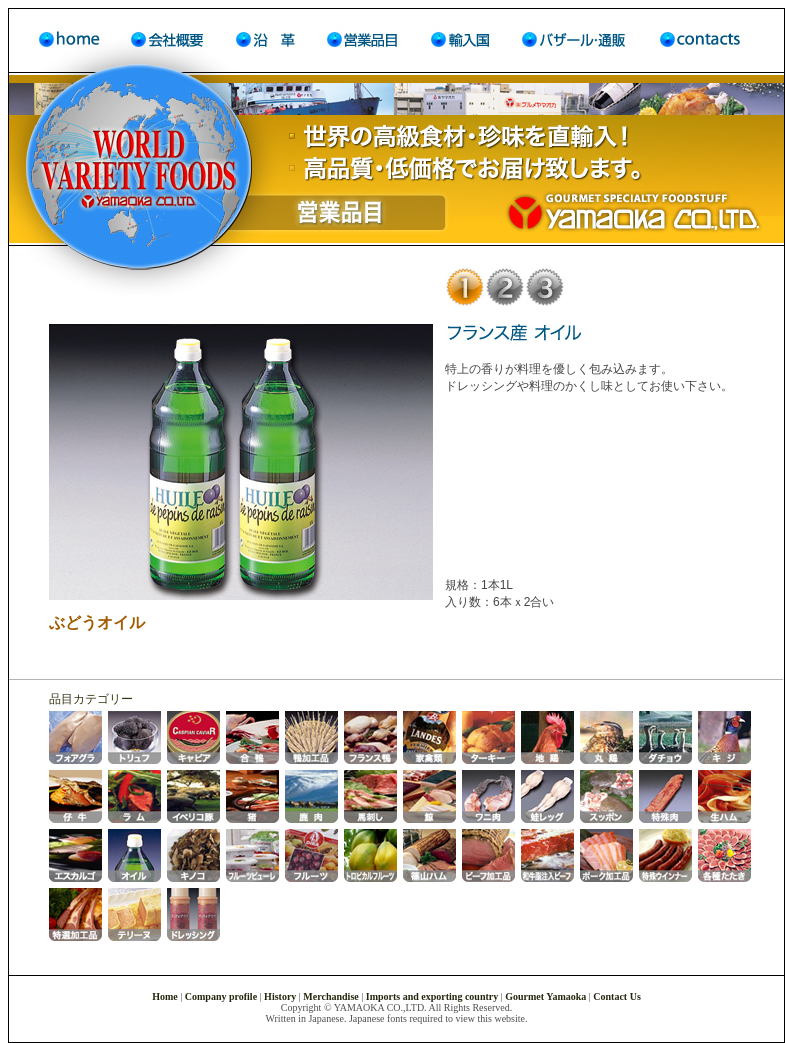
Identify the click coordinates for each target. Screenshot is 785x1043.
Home (166, 996)
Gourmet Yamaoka (545, 996)
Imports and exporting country (432, 996)
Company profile (221, 996)
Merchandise (330, 996)
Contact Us (617, 996)
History (280, 996)
